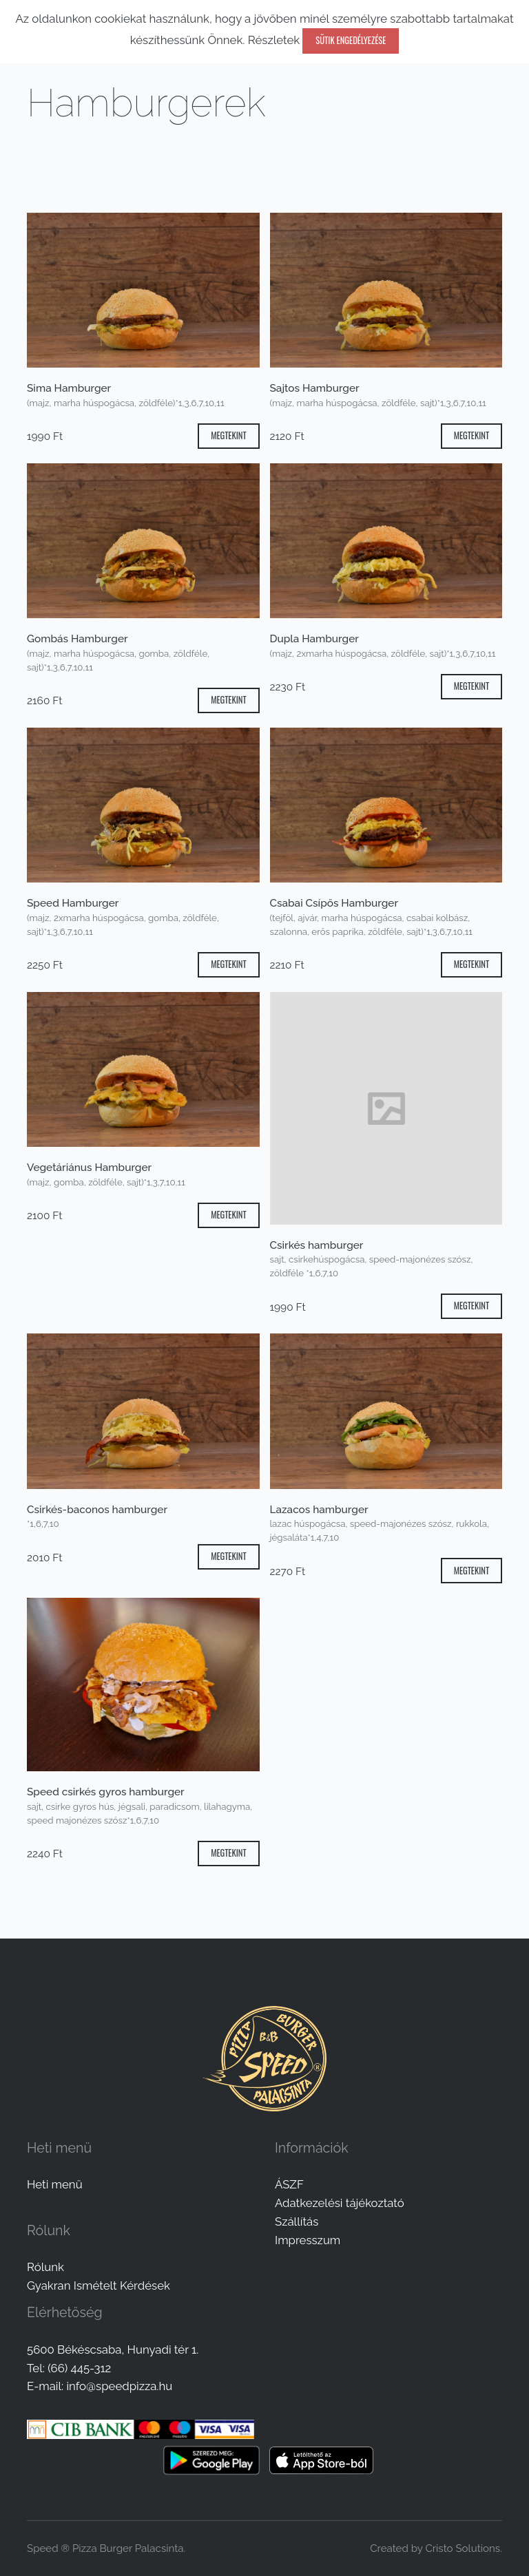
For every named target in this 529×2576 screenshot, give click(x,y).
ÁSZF (289, 2184)
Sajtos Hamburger (315, 388)
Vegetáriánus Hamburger (89, 1167)
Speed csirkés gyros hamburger (106, 1792)
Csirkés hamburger (317, 1245)
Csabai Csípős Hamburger (334, 903)
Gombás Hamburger (77, 639)
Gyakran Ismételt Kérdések (98, 2285)
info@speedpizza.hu (119, 2386)
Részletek (274, 40)
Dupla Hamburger (314, 639)
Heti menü (55, 2184)
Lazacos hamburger (319, 1509)
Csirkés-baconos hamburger (97, 1509)
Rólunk (45, 2267)
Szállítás (296, 2221)
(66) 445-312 (79, 2368)
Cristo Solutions (462, 2548)
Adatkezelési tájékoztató (339, 2203)
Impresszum (307, 2240)
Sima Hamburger (69, 388)
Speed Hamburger (72, 903)
